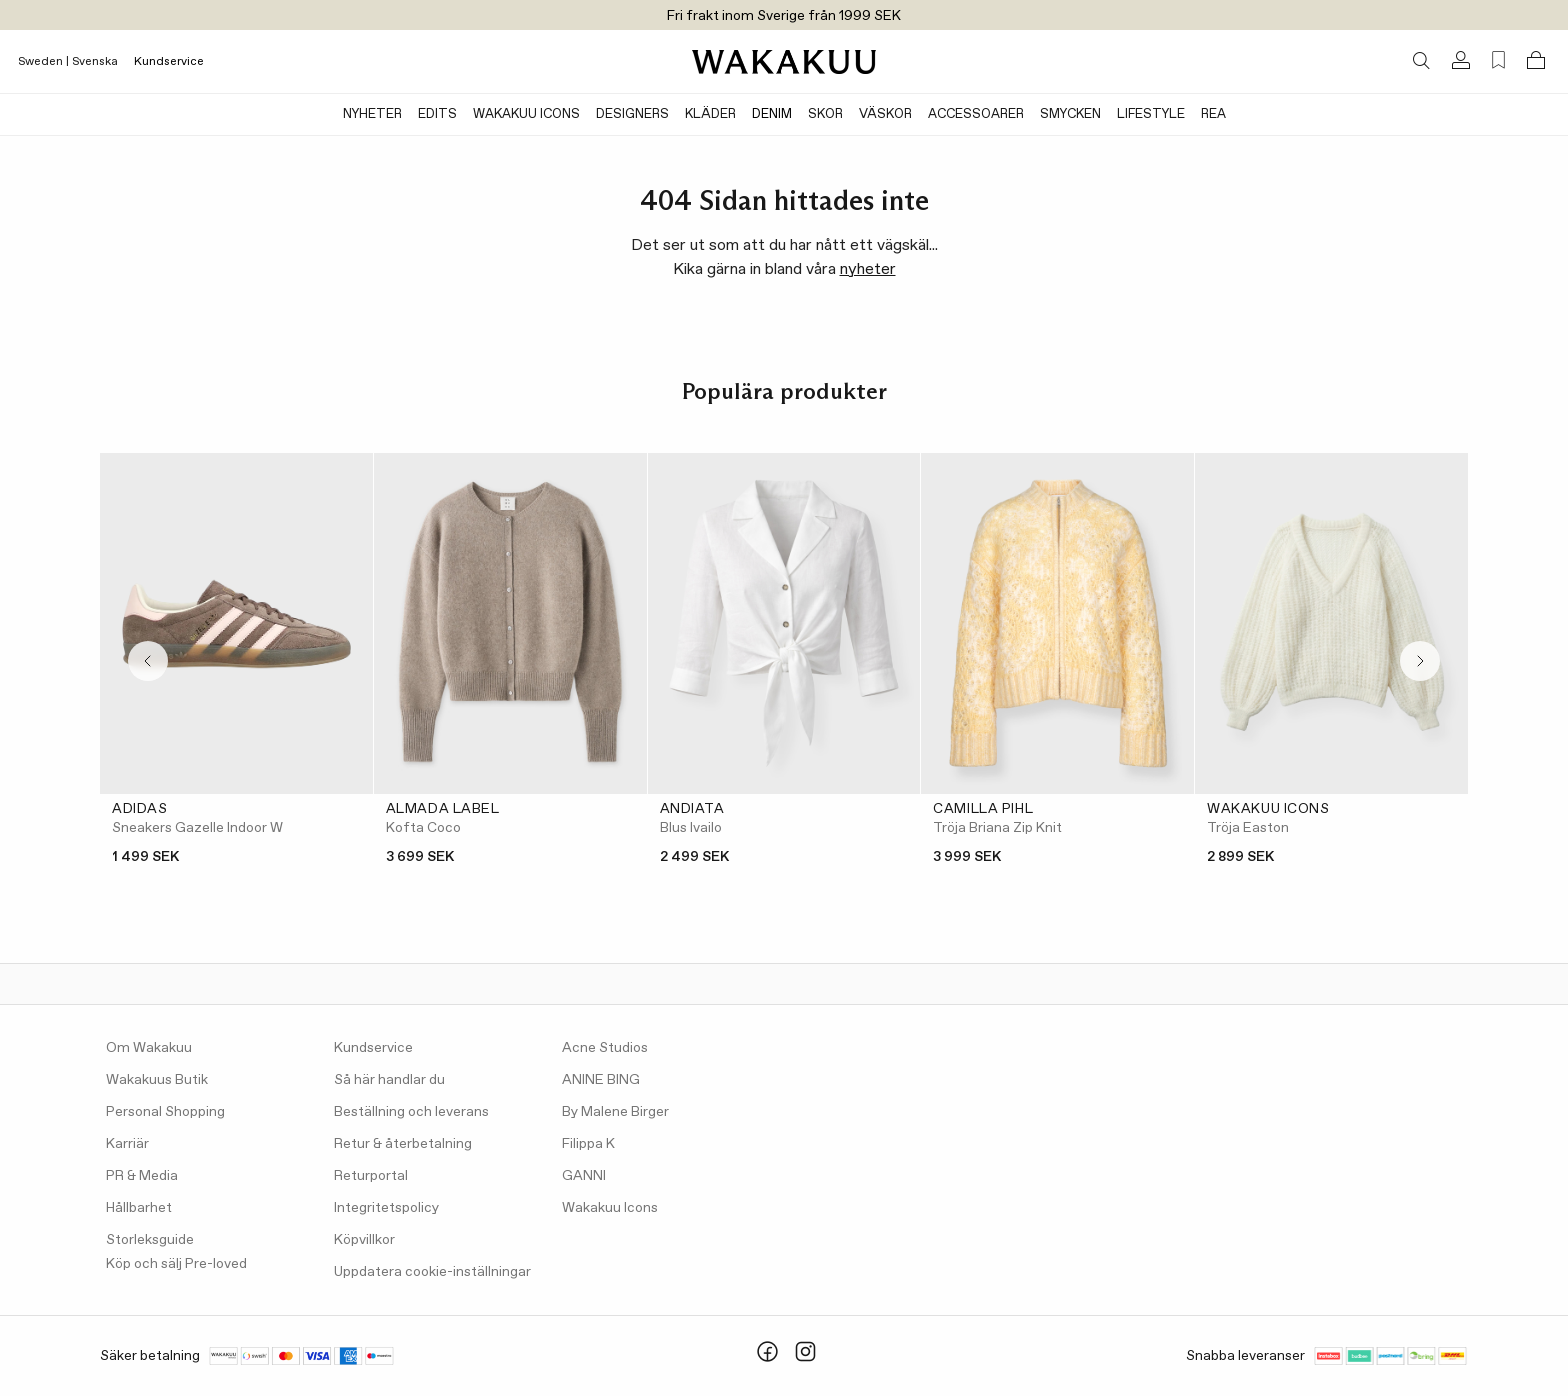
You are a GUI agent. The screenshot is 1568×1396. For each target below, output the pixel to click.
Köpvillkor (364, 1240)
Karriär (127, 1144)
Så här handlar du (389, 1080)
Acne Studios (605, 1048)
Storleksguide (150, 1240)
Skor (825, 114)
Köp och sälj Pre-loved (176, 1264)
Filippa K (588, 1144)
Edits (437, 114)
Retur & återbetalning (403, 1144)
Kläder (710, 114)
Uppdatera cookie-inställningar (432, 1272)
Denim (772, 114)
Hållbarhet (139, 1208)
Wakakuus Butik (157, 1080)
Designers (632, 114)
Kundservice (169, 62)
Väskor (885, 114)
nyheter (868, 269)
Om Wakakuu (149, 1048)
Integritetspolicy (386, 1208)
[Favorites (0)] (1498, 60)
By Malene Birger (615, 1112)
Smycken (1070, 114)
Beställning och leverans (411, 1112)
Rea (1213, 114)
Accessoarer (976, 114)
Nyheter (372, 114)
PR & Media (142, 1176)
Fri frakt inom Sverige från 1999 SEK (784, 16)
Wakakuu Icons (526, 114)
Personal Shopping (165, 1112)
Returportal (371, 1176)
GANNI (584, 1176)
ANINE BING (601, 1080)
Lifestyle (1151, 114)
